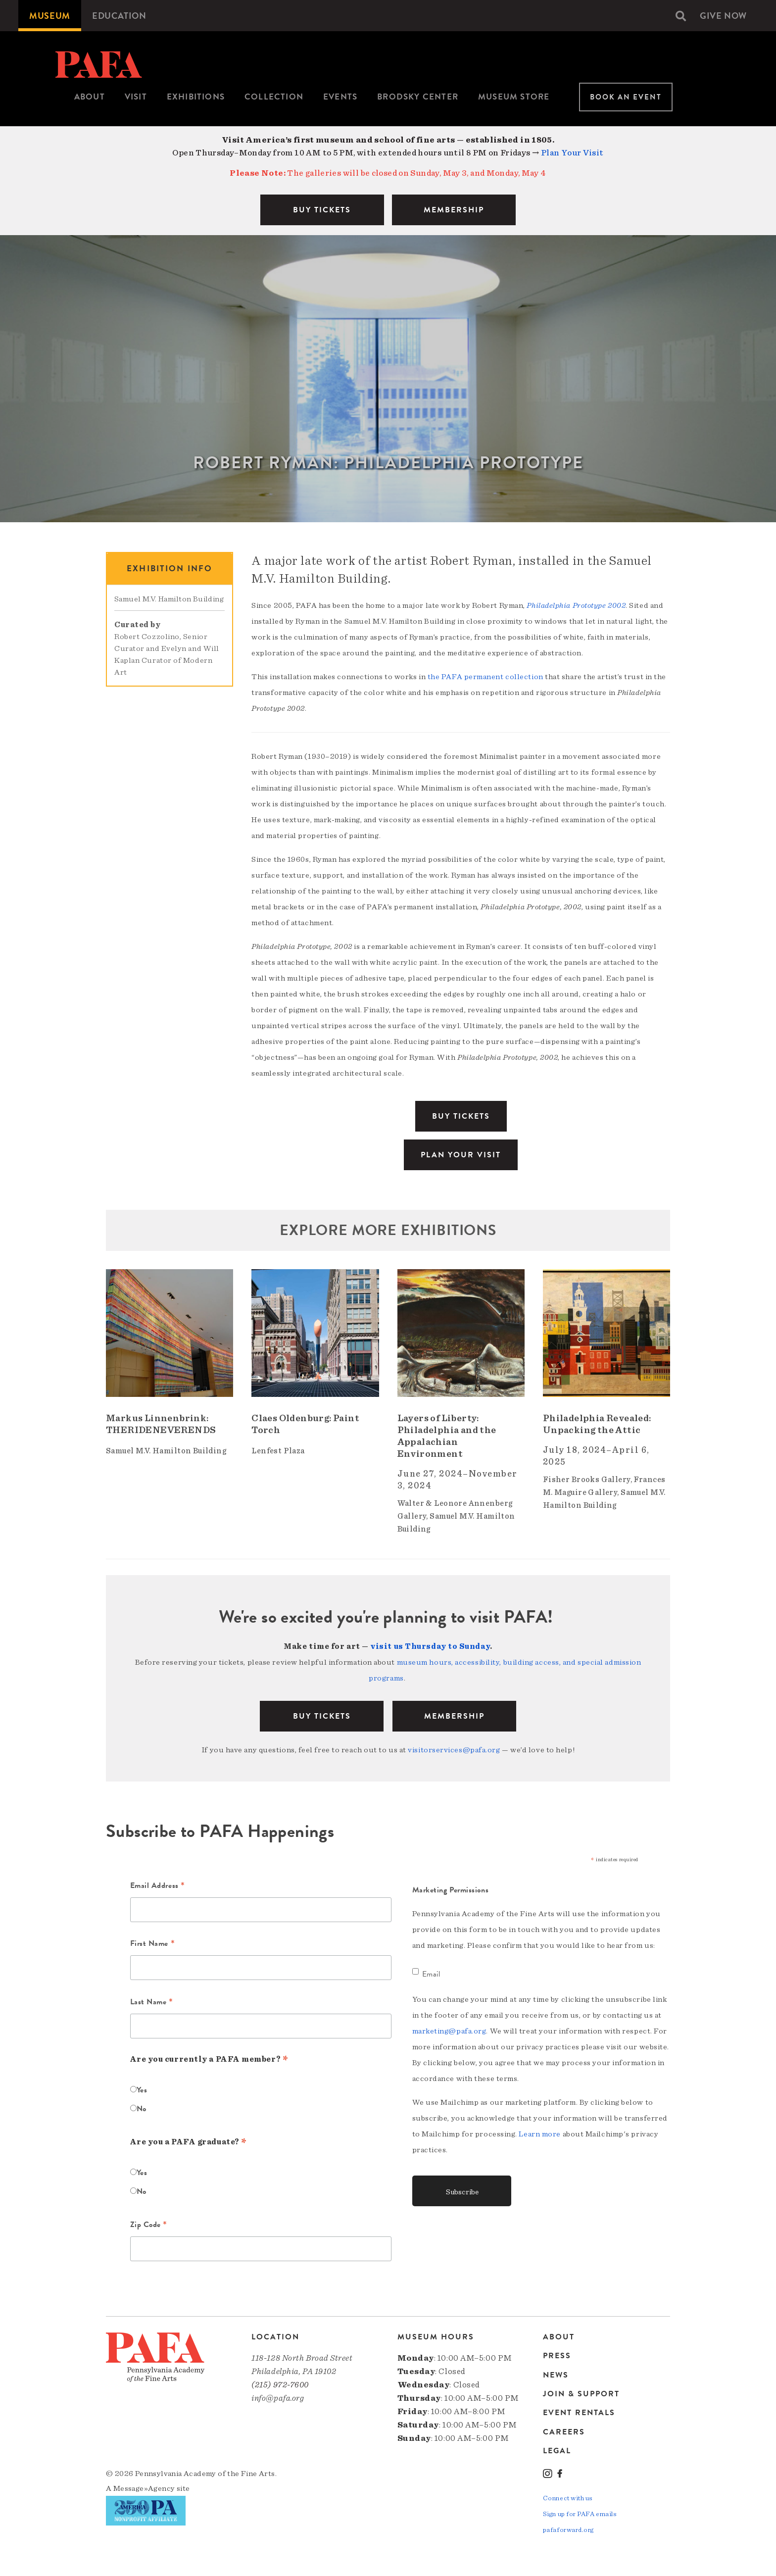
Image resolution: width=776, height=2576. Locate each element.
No (141, 2109)
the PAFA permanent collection (485, 677)
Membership (454, 1716)
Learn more (540, 2134)
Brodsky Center (417, 97)
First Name (152, 1944)
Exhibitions (196, 97)
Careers (564, 2431)
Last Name (151, 2003)
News (556, 2374)
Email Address (157, 1886)
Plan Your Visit (572, 153)
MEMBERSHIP (454, 210)
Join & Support (581, 2393)
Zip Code (149, 2225)
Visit (136, 97)
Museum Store (513, 97)
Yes (142, 2090)
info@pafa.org (277, 2398)
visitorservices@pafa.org (454, 1750)
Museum (51, 15)
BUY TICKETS (322, 210)
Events (340, 97)
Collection (273, 97)
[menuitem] (51, 15)
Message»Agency (144, 2487)
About (89, 97)
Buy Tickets (461, 1116)
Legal (557, 2449)
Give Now (722, 15)
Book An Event (626, 97)
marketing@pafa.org (449, 2031)
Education (123, 15)
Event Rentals (579, 2412)
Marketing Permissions (450, 1890)
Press (557, 2356)
